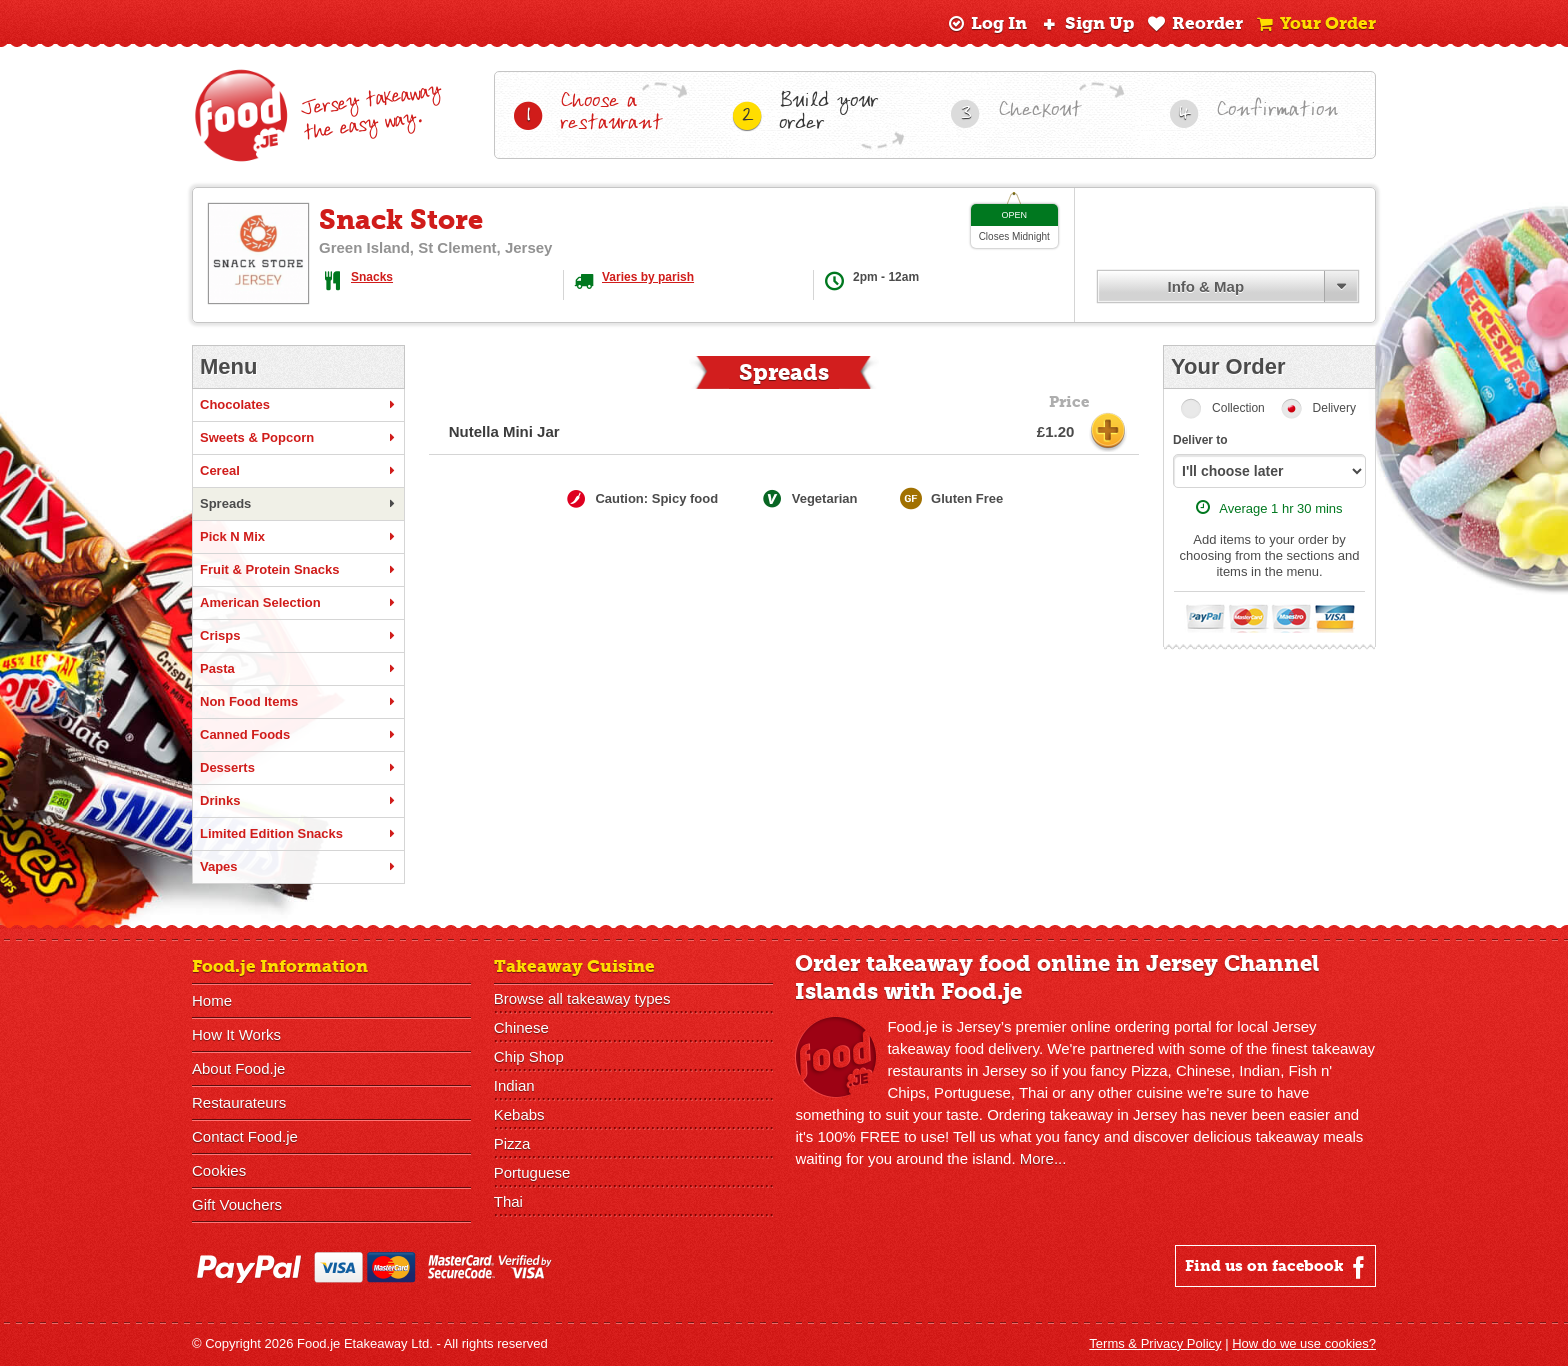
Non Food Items (298, 702)
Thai (508, 1201)
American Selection (298, 603)
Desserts (298, 768)
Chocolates (298, 405)
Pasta (298, 669)
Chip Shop (529, 1056)
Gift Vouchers (237, 1204)
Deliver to (1200, 440)
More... (1043, 1158)
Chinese (521, 1027)
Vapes (298, 867)
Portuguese (532, 1172)
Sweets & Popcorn (298, 438)
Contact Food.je (245, 1136)
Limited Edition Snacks (298, 834)
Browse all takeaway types (582, 998)
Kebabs (519, 1114)
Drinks (298, 801)
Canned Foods (298, 735)
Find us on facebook (1277, 1267)
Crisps (298, 636)
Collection (1238, 408)
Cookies (219, 1170)
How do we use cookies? (1304, 1343)
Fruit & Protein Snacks (298, 570)
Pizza (512, 1143)
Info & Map (1205, 286)
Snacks (372, 277)
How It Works (236, 1034)
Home (212, 1000)
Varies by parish (648, 277)
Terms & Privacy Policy (1155, 1343)
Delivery (1334, 408)
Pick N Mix (298, 537)
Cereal (298, 471)
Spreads (298, 504)
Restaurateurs (239, 1102)
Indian (514, 1085)
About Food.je (238, 1068)
